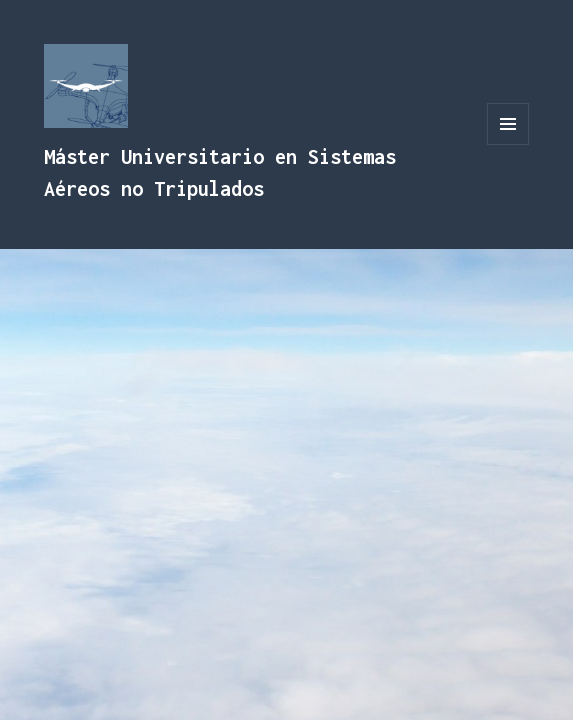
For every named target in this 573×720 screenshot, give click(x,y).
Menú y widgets (508, 144)
